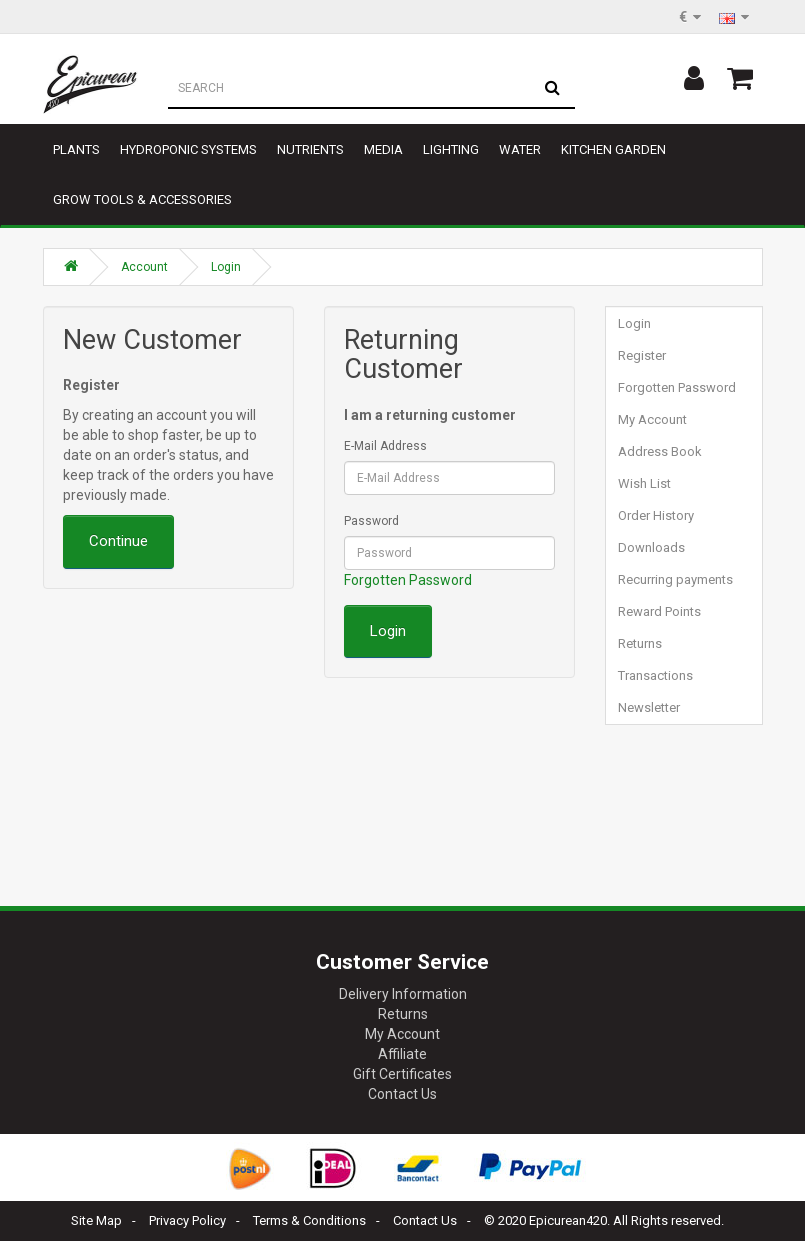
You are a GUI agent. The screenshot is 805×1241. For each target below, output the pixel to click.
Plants (76, 149)
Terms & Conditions (309, 1220)
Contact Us (402, 1094)
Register (642, 355)
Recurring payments (675, 579)
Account (144, 267)
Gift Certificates (402, 1074)
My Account (652, 419)
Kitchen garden (613, 149)
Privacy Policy (187, 1220)
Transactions (655, 675)
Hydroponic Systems (188, 149)
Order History (656, 515)
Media (383, 149)
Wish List (644, 483)
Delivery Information (403, 994)
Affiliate (402, 1054)
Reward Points (659, 611)
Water (520, 149)
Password (371, 521)
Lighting (451, 149)
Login (226, 267)
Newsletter (649, 707)
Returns (640, 643)
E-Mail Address (385, 446)
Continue (118, 541)
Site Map (96, 1220)
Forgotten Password (408, 580)
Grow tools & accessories (142, 199)
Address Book (660, 451)
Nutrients (310, 149)
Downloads (651, 547)
